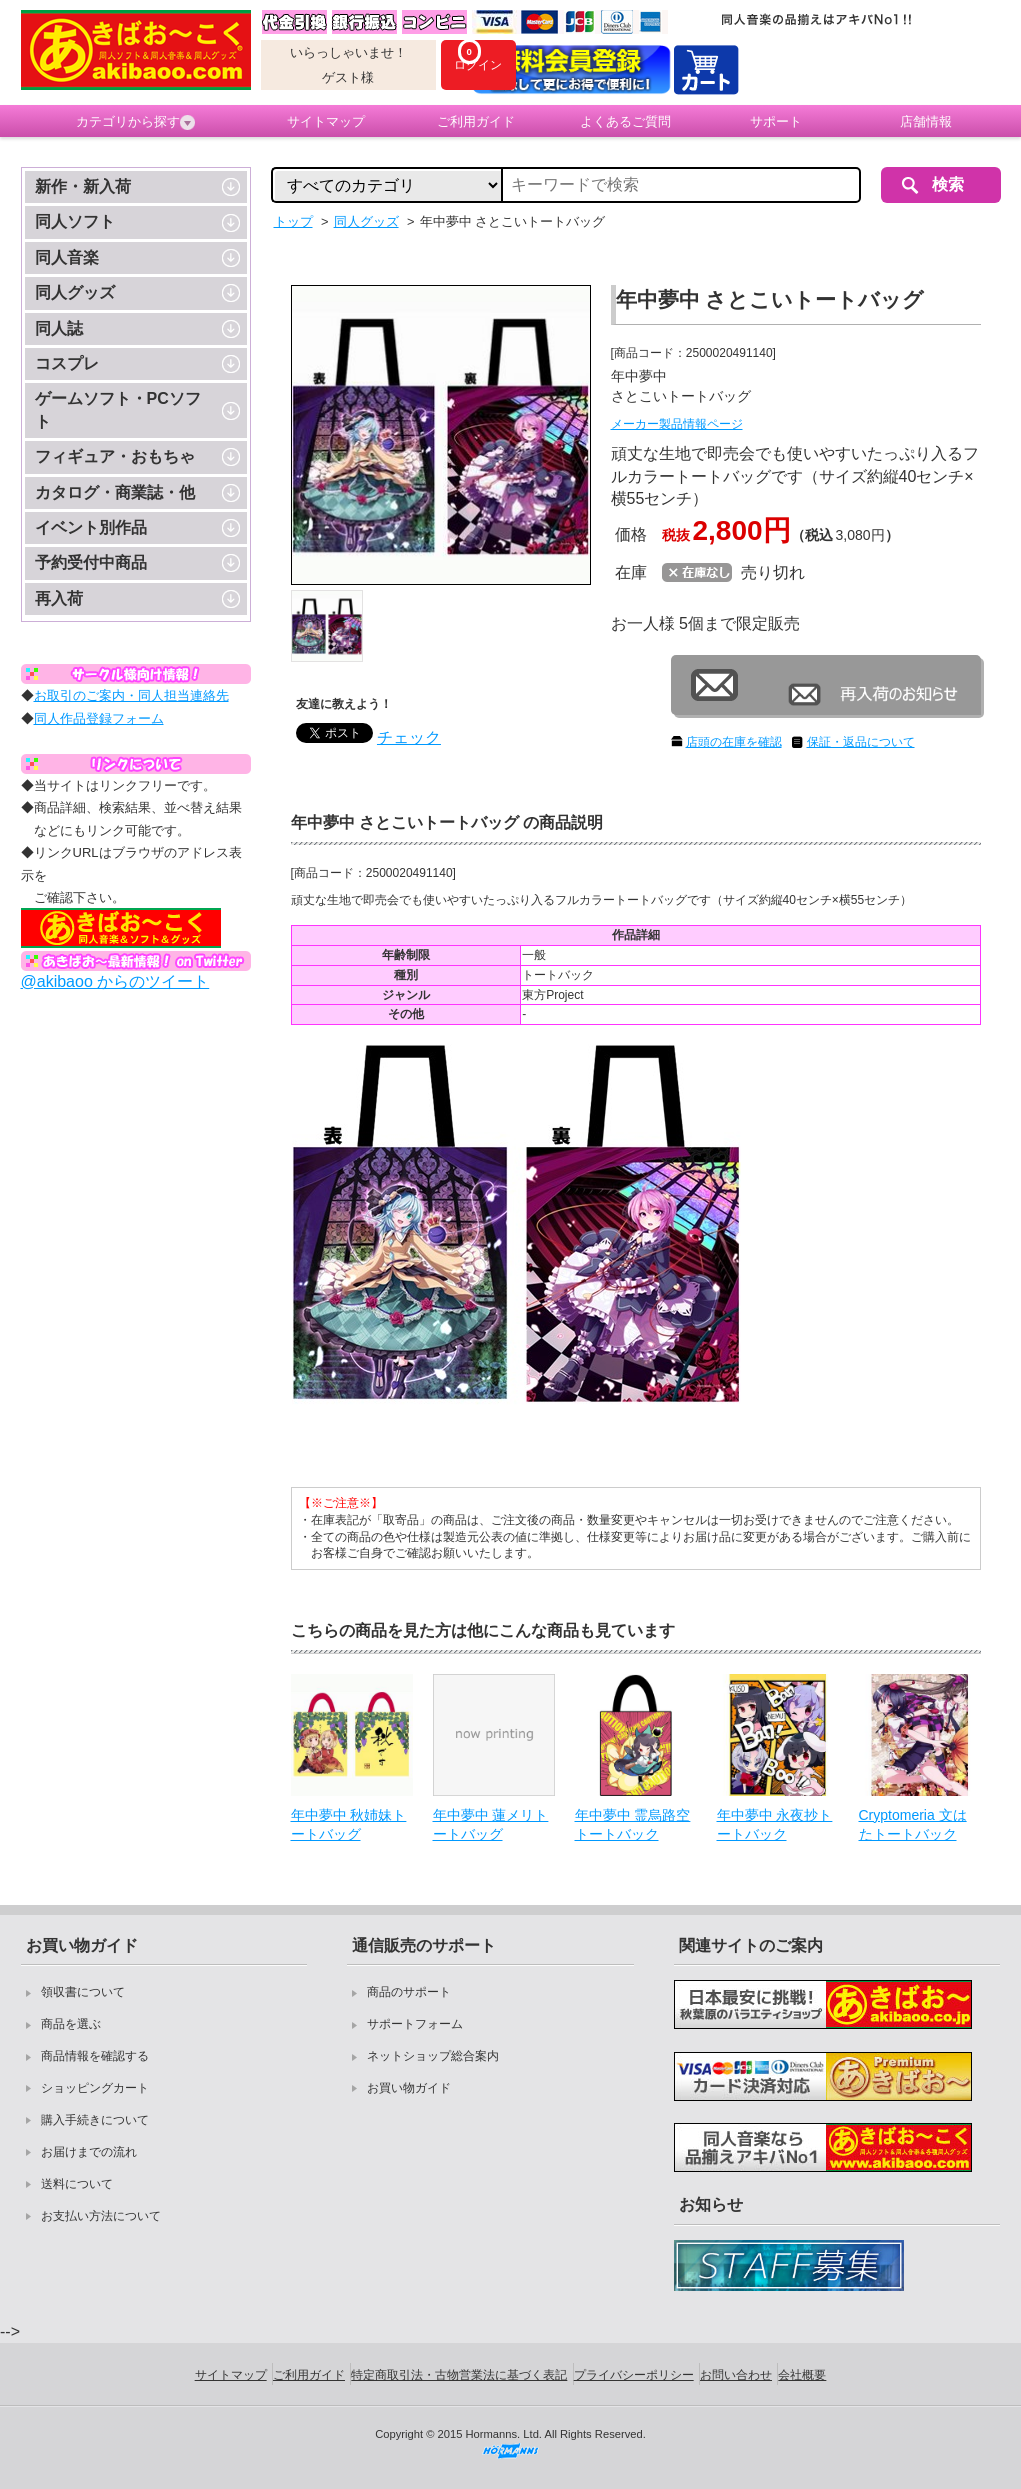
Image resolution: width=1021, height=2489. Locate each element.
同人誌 (59, 328)
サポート (776, 121)
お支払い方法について (101, 2216)
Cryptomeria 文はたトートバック (913, 1825)
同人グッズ (75, 292)
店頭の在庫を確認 (734, 742)
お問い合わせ (736, 2375)
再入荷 (59, 598)
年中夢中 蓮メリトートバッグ (491, 1825)
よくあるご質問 (625, 121)
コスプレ (67, 363)
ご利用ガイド (476, 121)
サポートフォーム (415, 2024)
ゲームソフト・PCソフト (118, 409)
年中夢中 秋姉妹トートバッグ (349, 1825)
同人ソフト (75, 221)
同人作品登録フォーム (99, 718)
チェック (409, 737)
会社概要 (802, 2375)
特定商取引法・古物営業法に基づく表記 (459, 2375)
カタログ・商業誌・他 (115, 492)
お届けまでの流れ (89, 2152)
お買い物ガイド (409, 2088)
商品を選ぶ (71, 2024)
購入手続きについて (95, 2120)
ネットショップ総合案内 (433, 2056)
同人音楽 (67, 257)
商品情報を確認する (95, 2056)
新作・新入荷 (83, 186)
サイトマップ (326, 121)
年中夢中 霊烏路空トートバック (633, 1825)
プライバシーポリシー (634, 2375)
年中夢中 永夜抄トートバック (775, 1825)
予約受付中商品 (91, 562)
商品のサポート (409, 1992)
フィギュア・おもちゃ (115, 456)
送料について (77, 2184)
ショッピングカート (95, 2088)
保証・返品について (861, 742)
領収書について (83, 1992)
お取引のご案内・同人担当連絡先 (131, 695)
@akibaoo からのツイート (115, 981)
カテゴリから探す (135, 122)
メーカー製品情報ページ (677, 424)
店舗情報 (926, 121)
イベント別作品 (91, 527)
